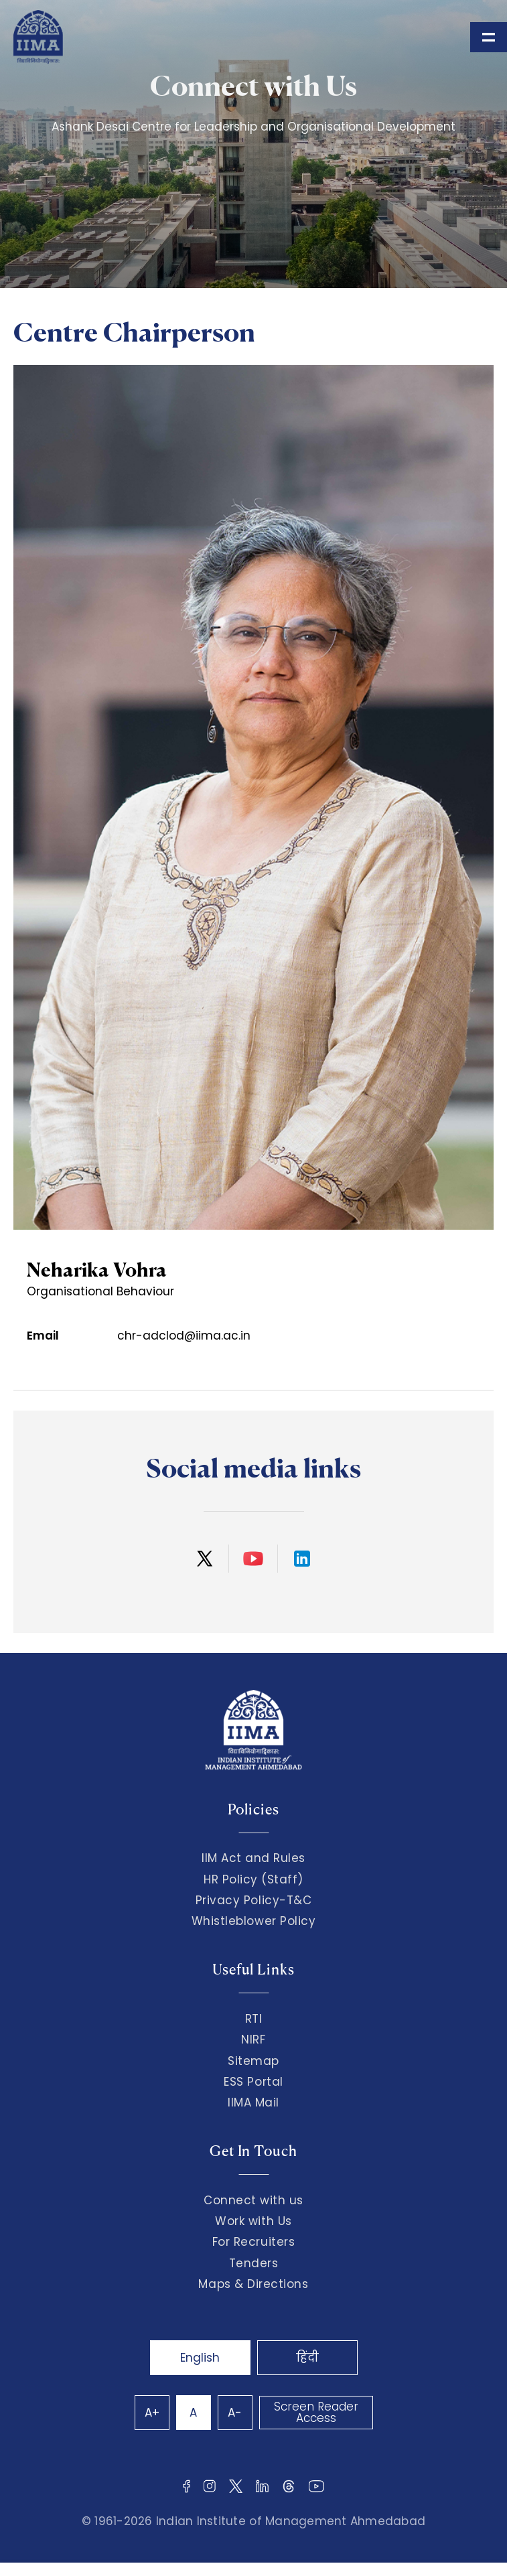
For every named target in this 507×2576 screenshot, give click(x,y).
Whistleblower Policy (254, 1921)
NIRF (253, 2039)
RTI (254, 2019)
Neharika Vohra (97, 1269)
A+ (152, 2413)
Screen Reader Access (316, 2412)
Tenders (254, 2263)
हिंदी (307, 2358)
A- (235, 2413)
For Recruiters (253, 2242)
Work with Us (253, 2221)
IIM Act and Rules (253, 1858)
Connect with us (253, 2200)
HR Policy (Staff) (253, 1879)
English (200, 2358)
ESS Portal (253, 2082)
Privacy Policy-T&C (254, 1900)
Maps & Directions (253, 2284)
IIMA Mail (253, 2102)
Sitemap (253, 2061)
